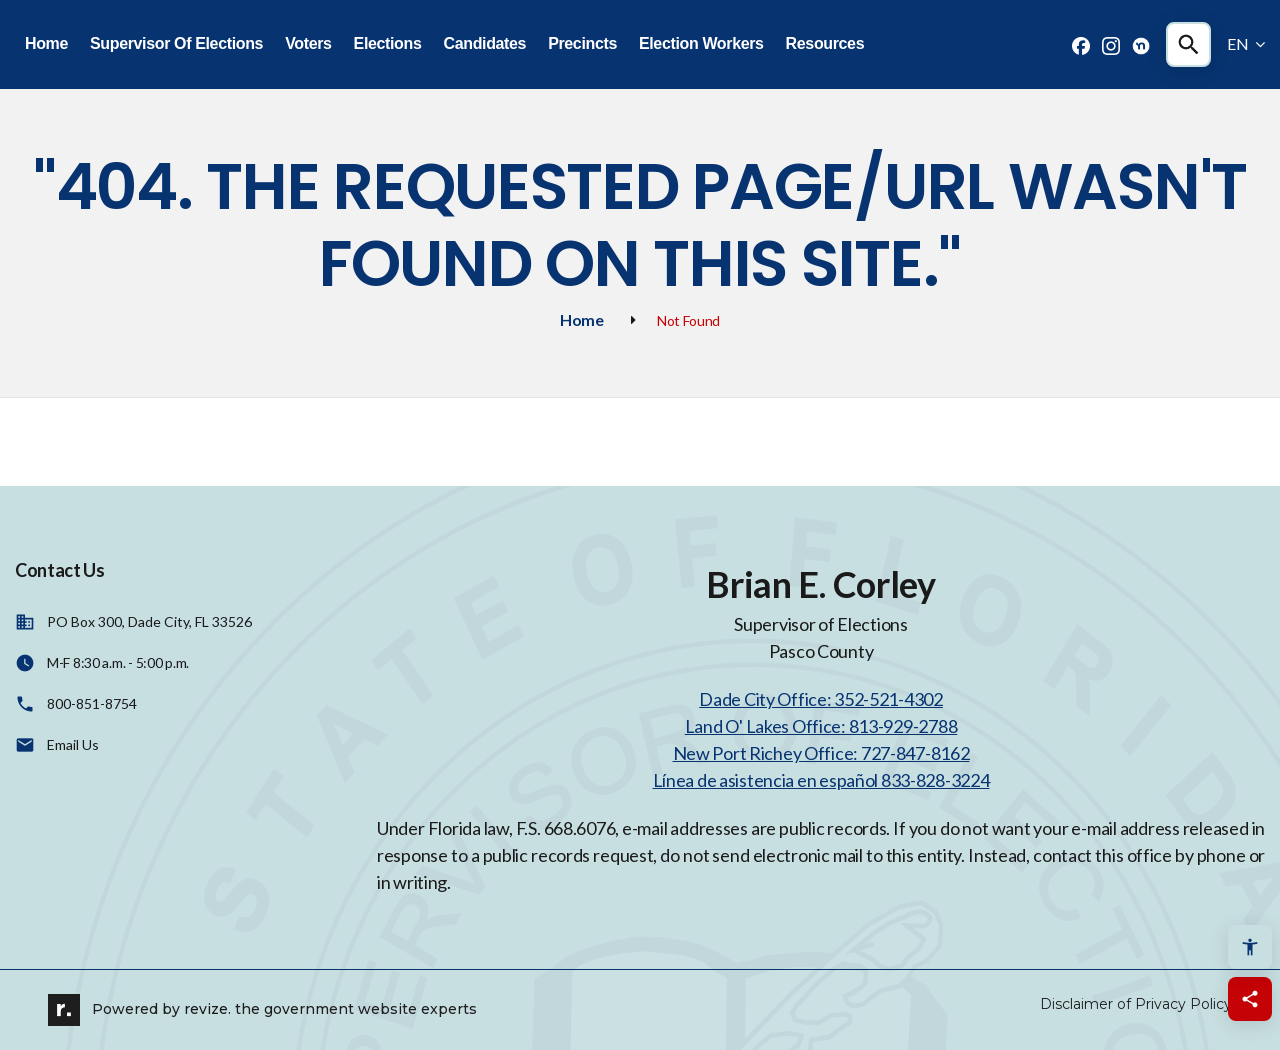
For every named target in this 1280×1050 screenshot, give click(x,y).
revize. (207, 1009)
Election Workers (701, 43)
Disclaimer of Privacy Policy (1136, 1004)
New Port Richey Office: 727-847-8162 (821, 753)
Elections (388, 43)
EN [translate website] (1246, 43)
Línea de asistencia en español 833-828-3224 (821, 780)
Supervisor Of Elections (176, 43)
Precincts (582, 43)
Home (46, 43)
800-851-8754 (92, 703)
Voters (308, 43)
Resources (825, 43)
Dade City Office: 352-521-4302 (821, 699)
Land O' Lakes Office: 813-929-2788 (821, 726)
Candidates (484, 43)
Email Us (73, 744)
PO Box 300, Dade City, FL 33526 (149, 621)
